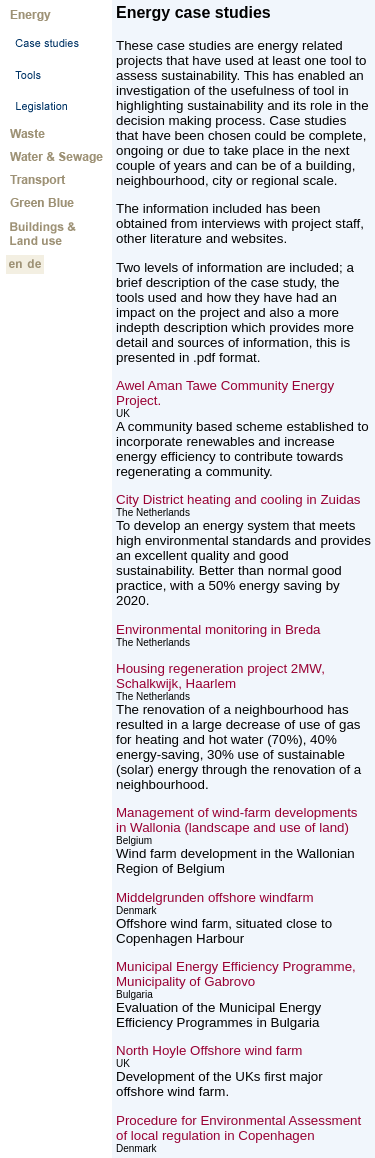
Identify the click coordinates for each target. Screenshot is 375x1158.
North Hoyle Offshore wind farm (209, 1050)
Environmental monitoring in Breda (218, 629)
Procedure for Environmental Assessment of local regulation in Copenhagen (238, 1128)
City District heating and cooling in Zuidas (238, 499)
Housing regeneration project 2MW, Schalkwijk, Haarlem (220, 676)
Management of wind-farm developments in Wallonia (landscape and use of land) (237, 820)
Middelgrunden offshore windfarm (215, 897)
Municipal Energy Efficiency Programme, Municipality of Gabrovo (236, 974)
